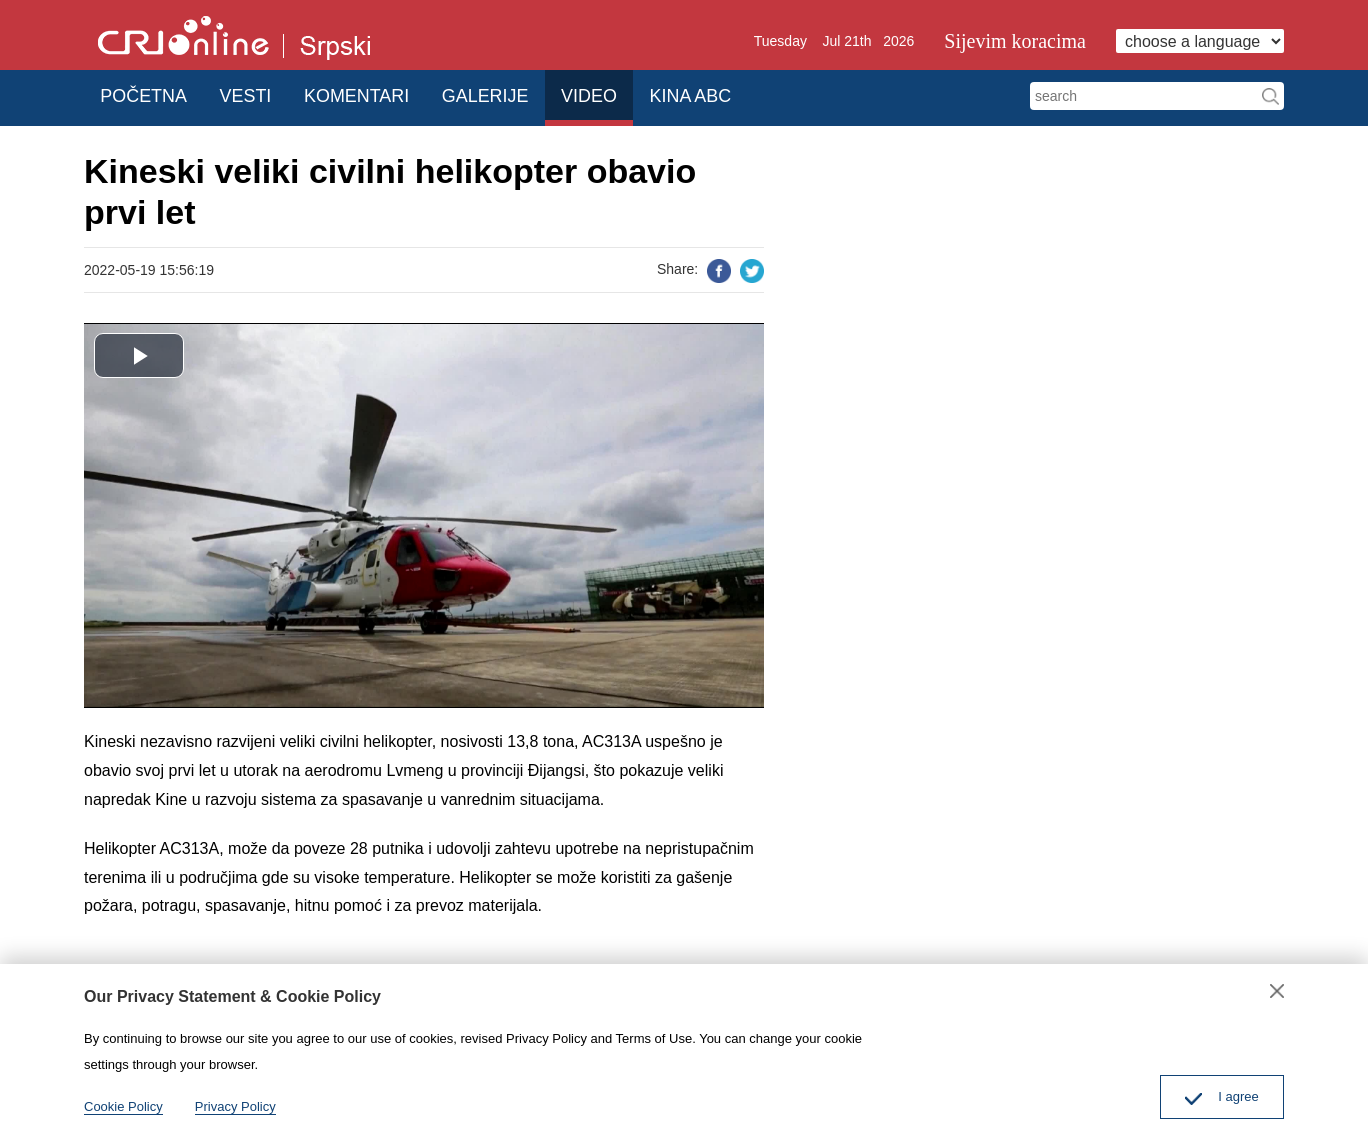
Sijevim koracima (1015, 41)
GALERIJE (515, 94)
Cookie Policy (123, 1106)
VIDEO (629, 94)
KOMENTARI (380, 94)
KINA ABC (740, 94)
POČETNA (147, 94)
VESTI (259, 94)
